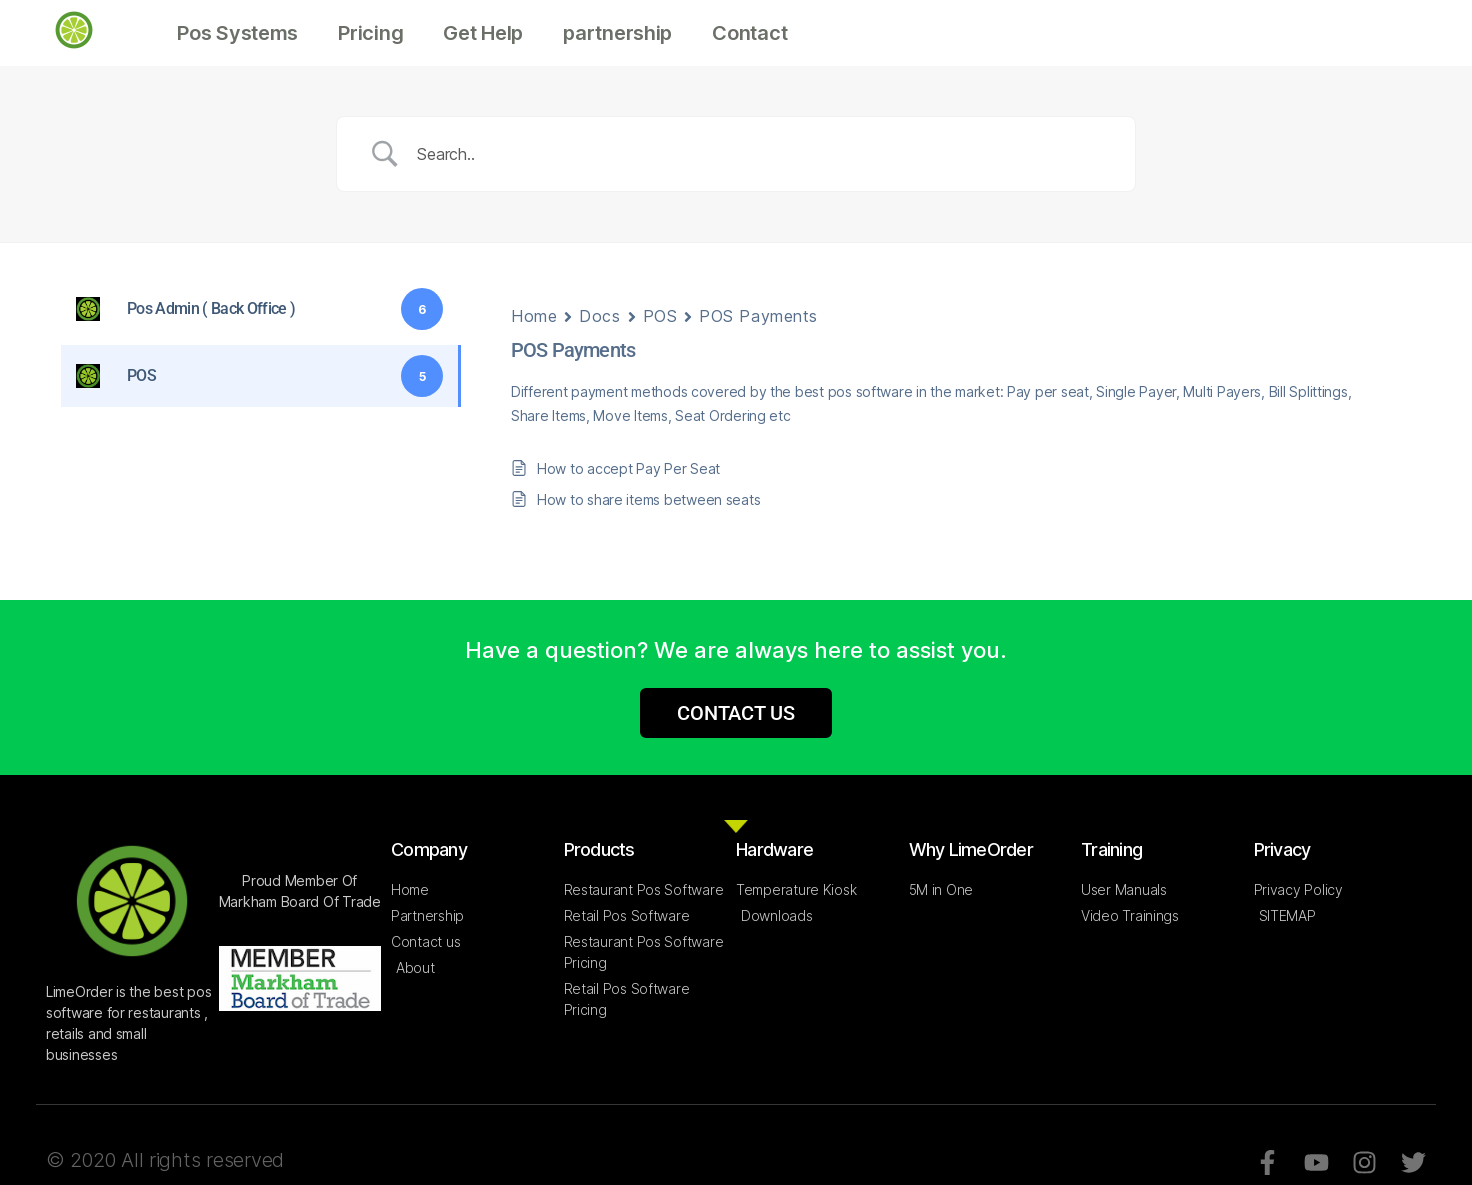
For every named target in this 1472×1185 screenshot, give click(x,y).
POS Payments (758, 316)
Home (534, 316)
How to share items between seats (648, 499)
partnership (617, 33)
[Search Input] (761, 154)
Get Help (483, 33)
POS (660, 316)
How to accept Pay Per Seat (628, 468)
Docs (599, 316)
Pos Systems (237, 33)
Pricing (370, 33)
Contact (749, 33)
